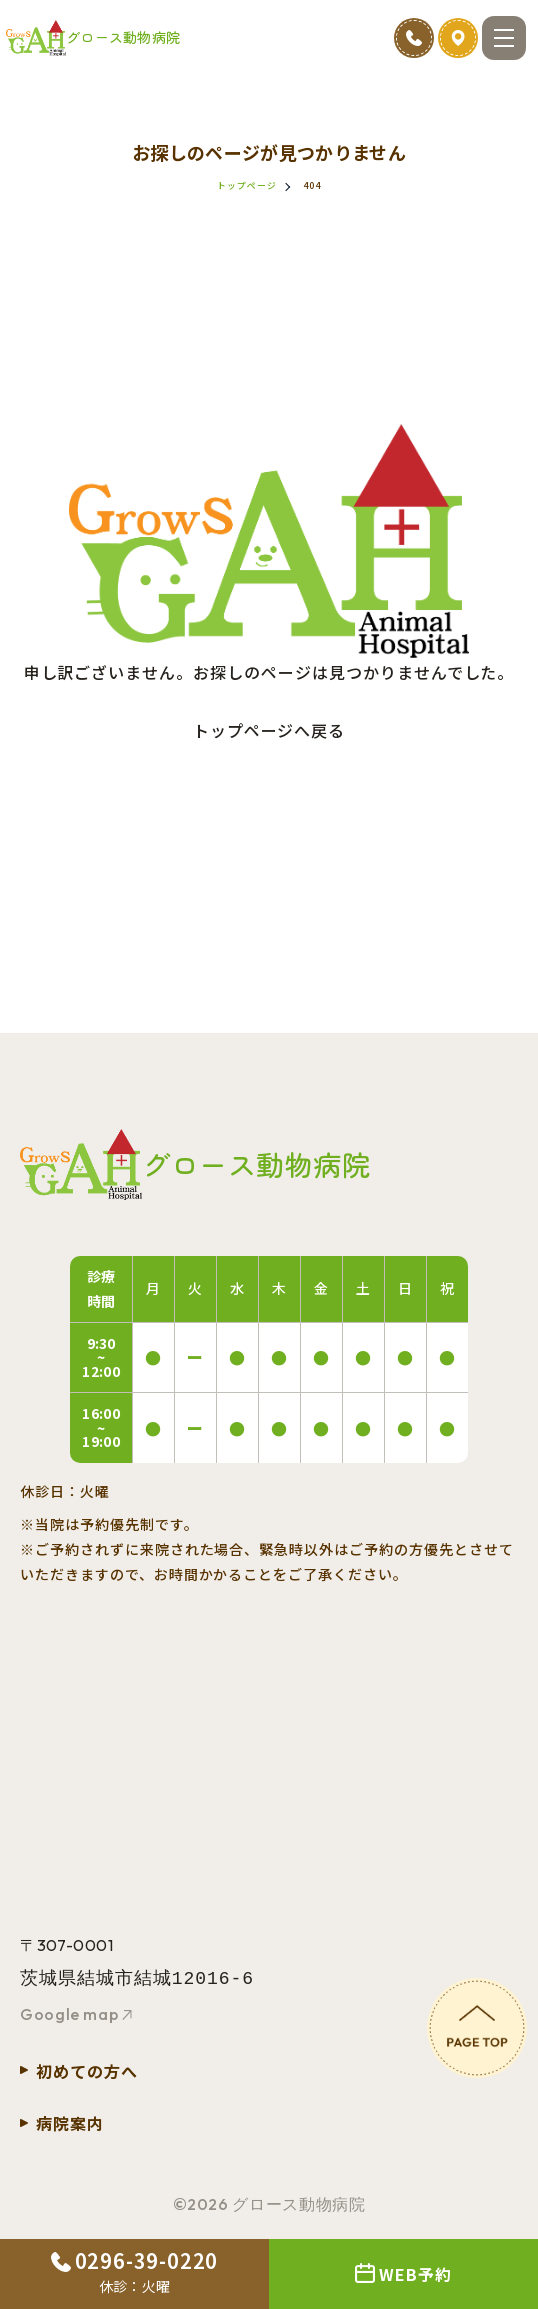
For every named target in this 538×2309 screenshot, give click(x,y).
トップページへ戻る (269, 730)
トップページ (247, 185)
